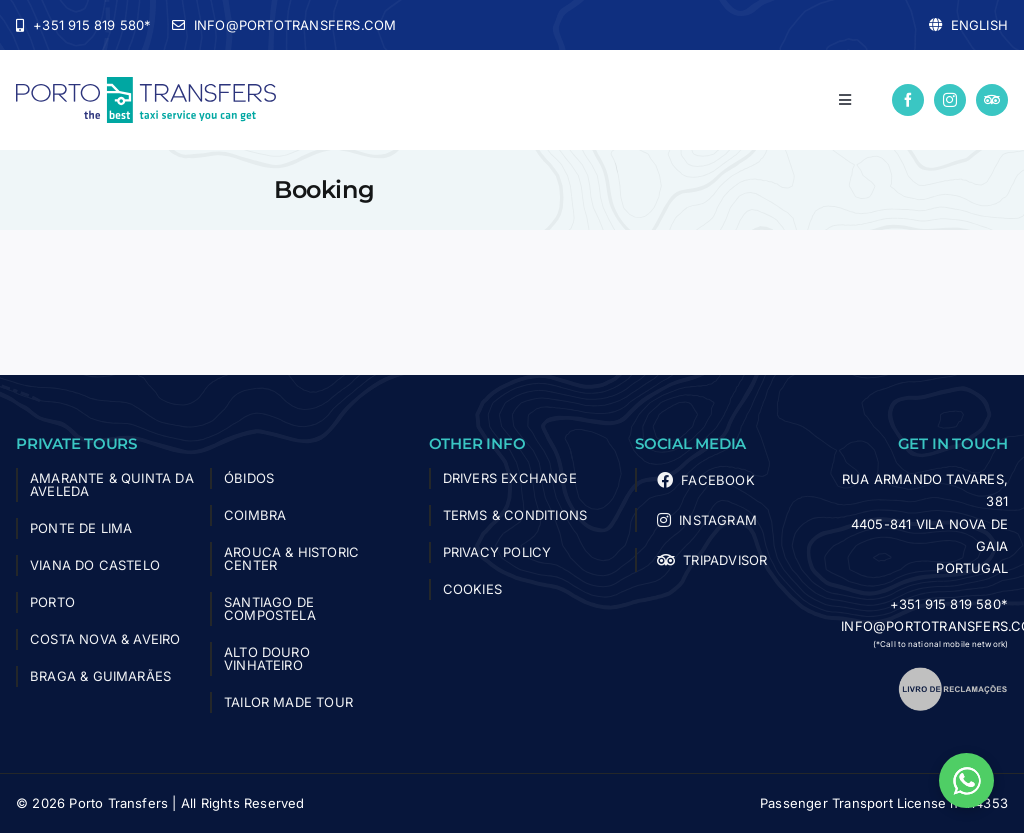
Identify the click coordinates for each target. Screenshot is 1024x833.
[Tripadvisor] (992, 100)
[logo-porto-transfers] (146, 85)
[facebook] (908, 100)
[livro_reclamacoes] (953, 674)
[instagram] (950, 100)
